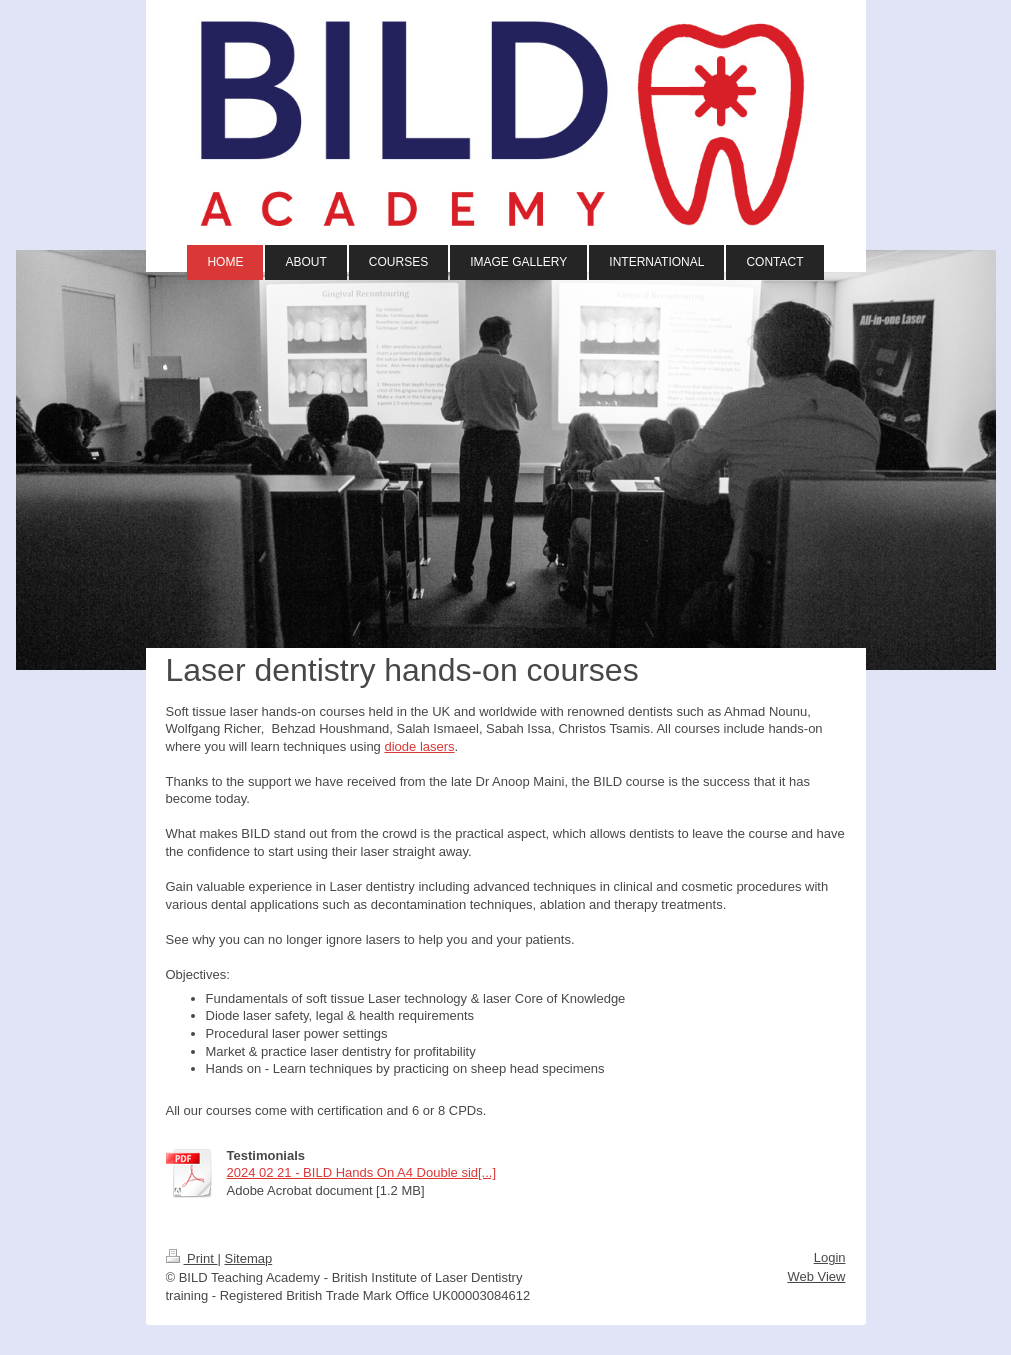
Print (192, 1258)
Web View (816, 1276)
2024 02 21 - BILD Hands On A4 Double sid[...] (362, 1172)
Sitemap (248, 1258)
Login (830, 1257)
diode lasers (419, 746)
